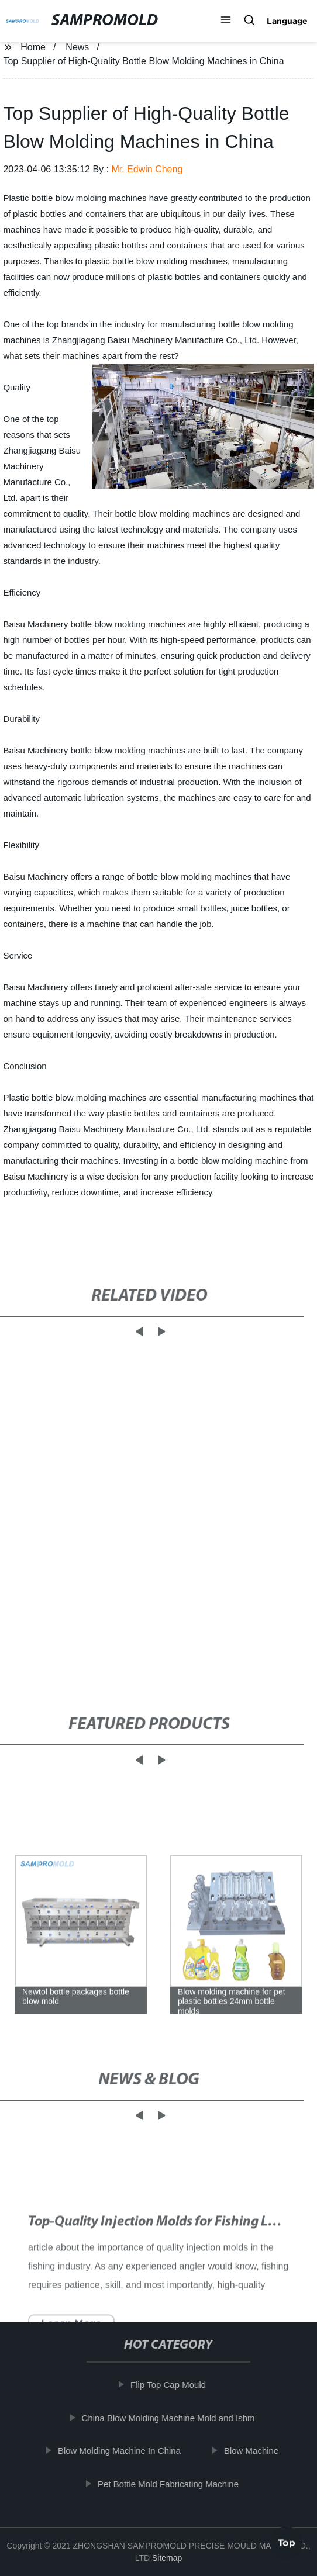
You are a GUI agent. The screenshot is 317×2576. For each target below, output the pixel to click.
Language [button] (287, 21)
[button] (225, 21)
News (77, 47)
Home (33, 47)
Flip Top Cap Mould (170, 2385)
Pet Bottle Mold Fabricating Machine (170, 2484)
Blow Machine (253, 2451)
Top (286, 2544)
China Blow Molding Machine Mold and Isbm (170, 2418)
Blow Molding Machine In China (121, 2451)
